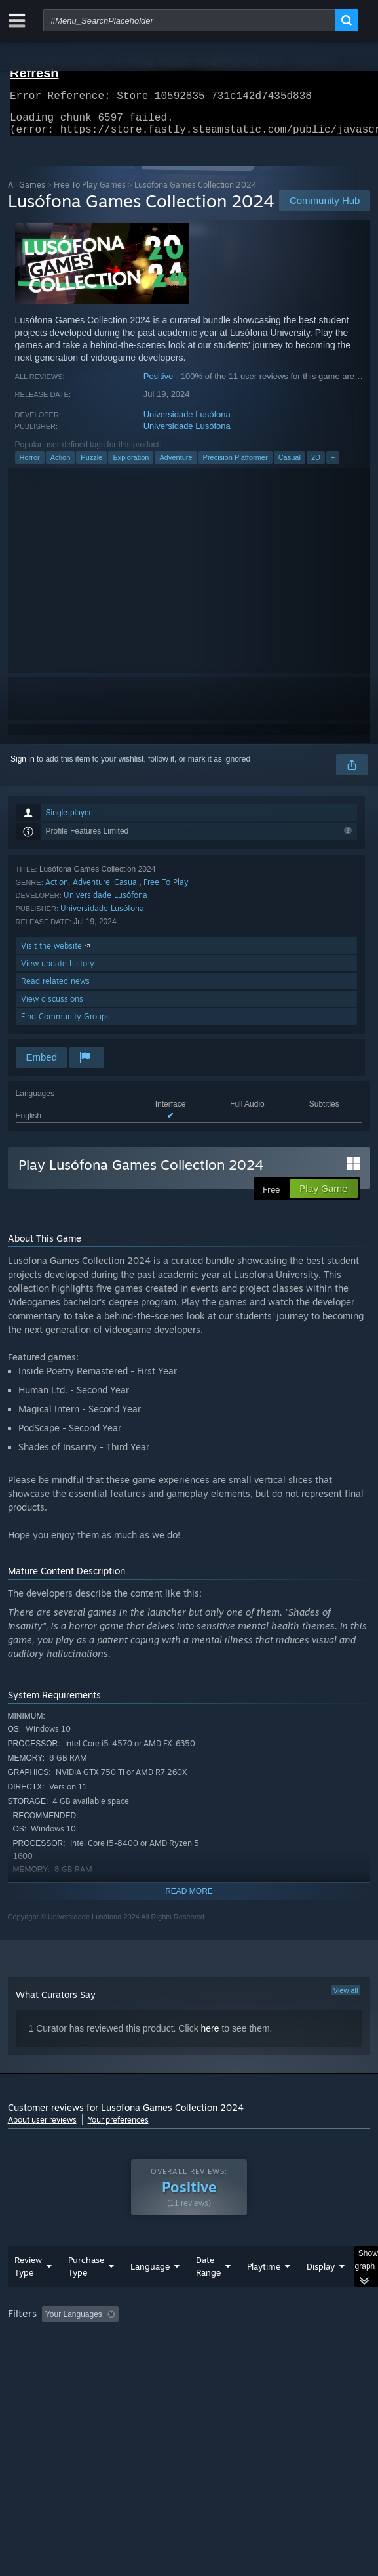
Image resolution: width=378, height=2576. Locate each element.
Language (150, 2292)
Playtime (263, 2292)
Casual (289, 465)
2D (315, 465)
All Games (26, 192)
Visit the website (56, 953)
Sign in (22, 766)
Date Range (208, 2292)
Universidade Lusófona (187, 422)
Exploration (131, 465)
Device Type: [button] (33, 2374)
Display (321, 2292)
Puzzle (91, 465)
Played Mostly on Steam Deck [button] (63, 2358)
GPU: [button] (284, 2358)
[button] (52, 2340)
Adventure (175, 465)
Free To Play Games (90, 192)
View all (345, 1998)
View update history (57, 971)
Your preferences (118, 2128)
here (210, 2036)
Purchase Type (86, 2292)
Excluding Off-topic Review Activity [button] (205, 2340)
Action (60, 465)
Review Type (28, 2292)
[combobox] (189, 20)
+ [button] (333, 465)
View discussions (52, 1007)
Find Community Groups (65, 1024)
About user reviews (42, 2128)
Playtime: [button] (307, 2340)
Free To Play (166, 890)
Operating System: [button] (173, 2358)
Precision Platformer (235, 465)
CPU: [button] (240, 2358)
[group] (189, 2357)
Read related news (55, 989)
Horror (30, 465)
